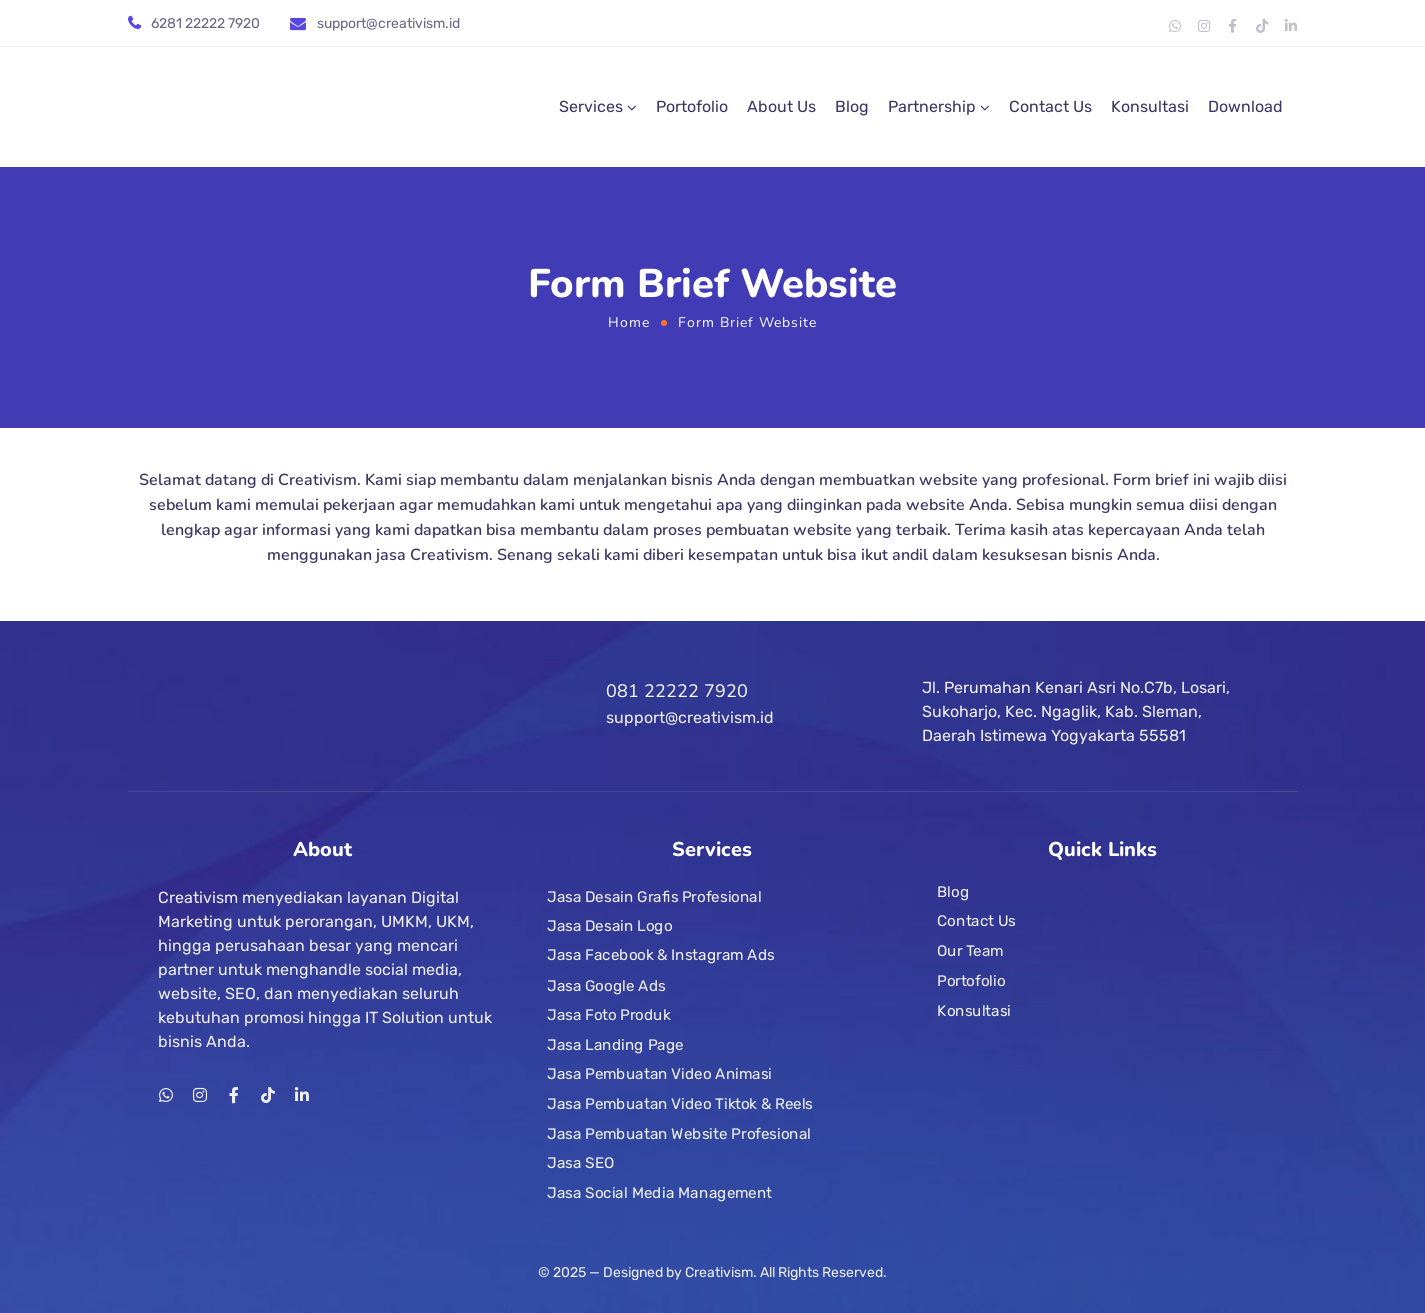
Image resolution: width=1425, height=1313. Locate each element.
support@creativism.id (388, 23)
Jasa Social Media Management (659, 1193)
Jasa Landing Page (615, 1045)
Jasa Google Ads (606, 986)
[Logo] (278, 107)
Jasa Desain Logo (609, 926)
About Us (781, 106)
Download (1245, 106)
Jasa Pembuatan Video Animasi (659, 1074)
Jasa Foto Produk (609, 1015)
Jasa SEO (580, 1163)
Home (629, 322)
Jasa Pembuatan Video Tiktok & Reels (680, 1104)
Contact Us (1050, 106)
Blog (852, 106)
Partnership (932, 106)
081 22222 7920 (677, 691)
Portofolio (692, 106)
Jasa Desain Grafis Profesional (654, 897)
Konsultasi (1150, 106)
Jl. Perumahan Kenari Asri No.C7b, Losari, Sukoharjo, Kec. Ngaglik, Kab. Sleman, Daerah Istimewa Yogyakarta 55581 (1076, 711)
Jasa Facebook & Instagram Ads (661, 956)
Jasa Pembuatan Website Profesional (679, 1134)
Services (591, 106)
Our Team (970, 951)
